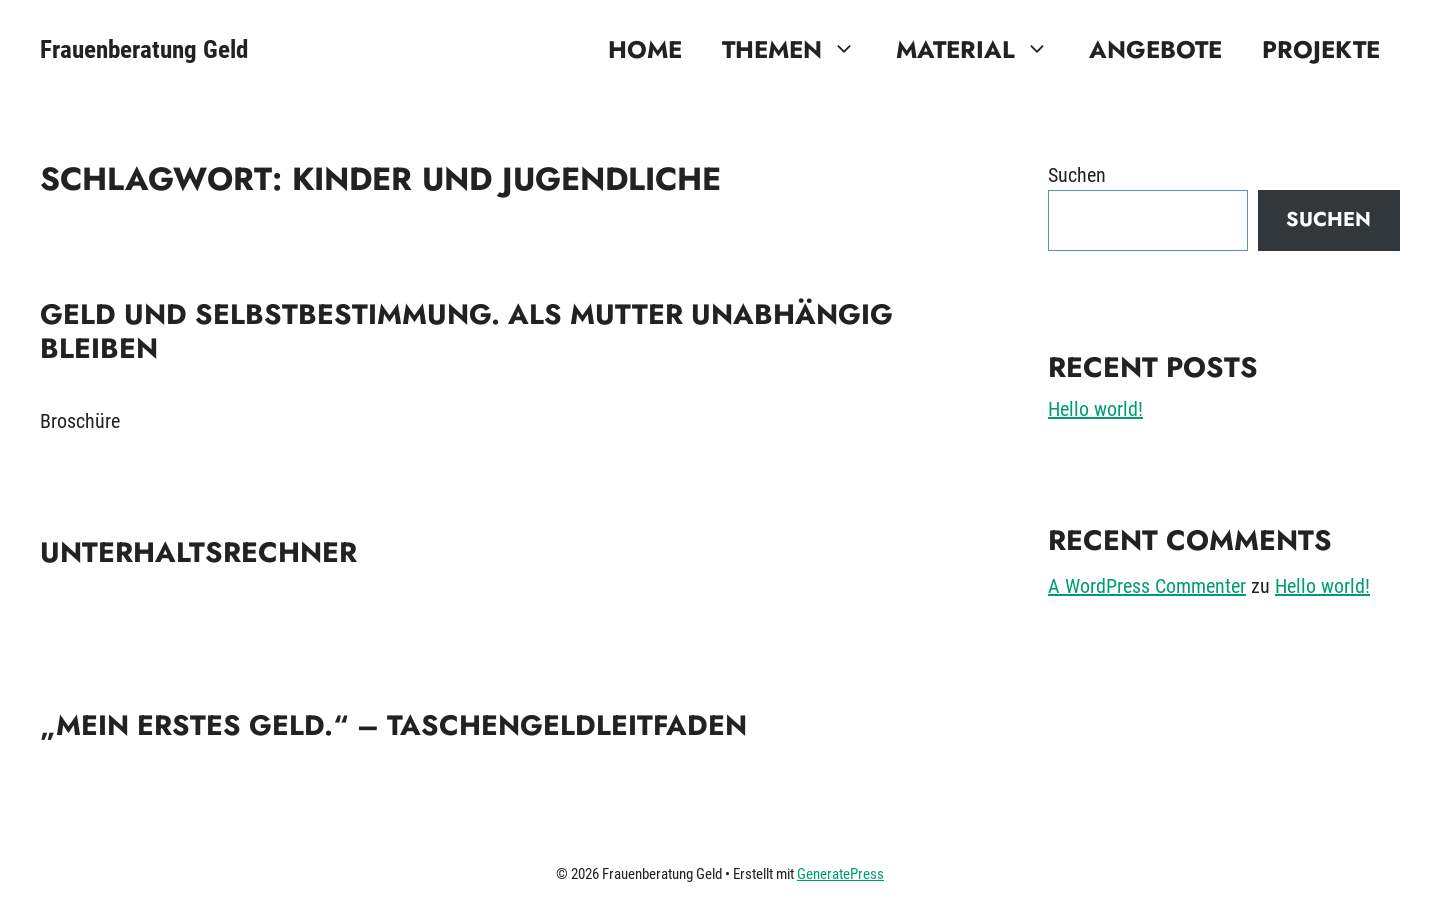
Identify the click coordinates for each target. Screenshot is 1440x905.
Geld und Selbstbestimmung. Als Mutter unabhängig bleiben (466, 331)
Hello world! (1095, 409)
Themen (799, 50)
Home (645, 49)
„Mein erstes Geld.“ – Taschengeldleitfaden (393, 725)
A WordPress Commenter (1147, 586)
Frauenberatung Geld (144, 49)
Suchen (1077, 175)
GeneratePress (840, 874)
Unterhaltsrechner (198, 552)
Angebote (1155, 49)
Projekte (1321, 49)
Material (982, 50)
